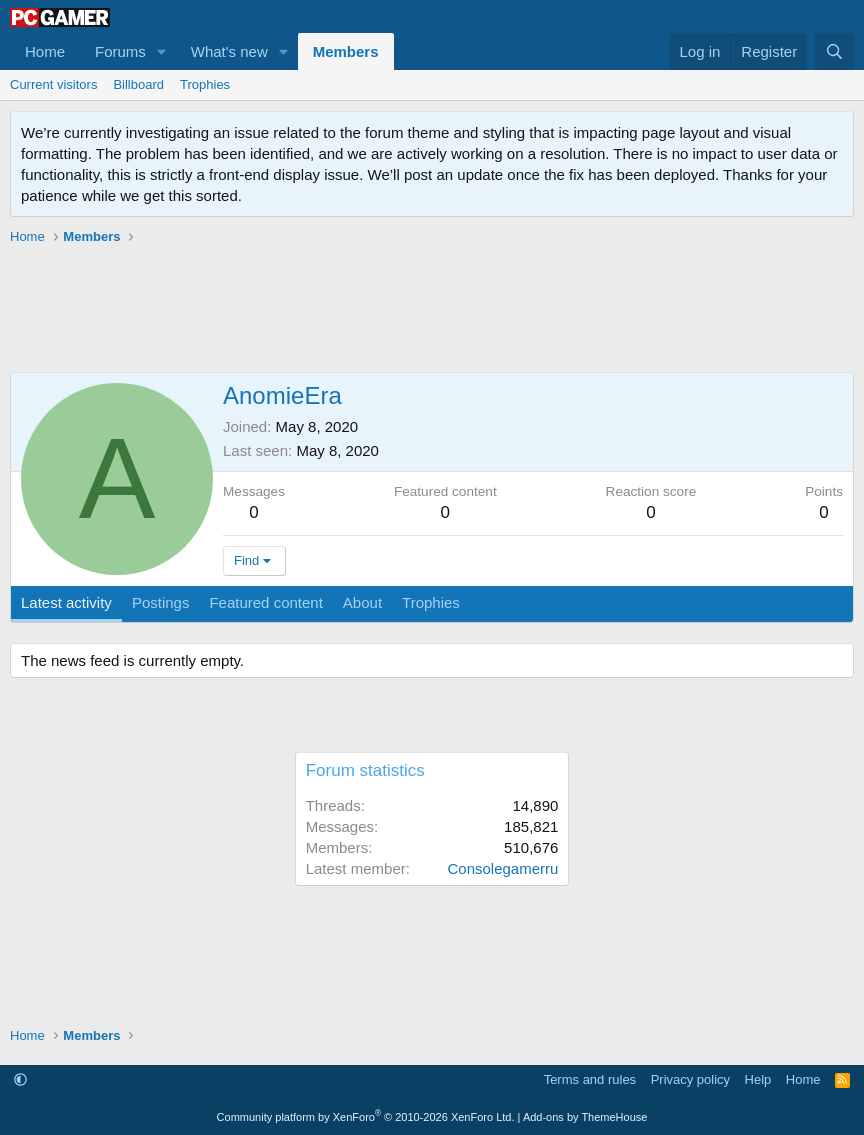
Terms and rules (590, 1079)
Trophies (205, 84)
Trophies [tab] (431, 602)
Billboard (138, 84)
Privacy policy (690, 1079)
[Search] (834, 51)
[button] (162, 51)
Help (758, 1079)
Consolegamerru (502, 868)
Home (45, 51)
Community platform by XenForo (366, 1117)
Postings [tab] (161, 602)
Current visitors (53, 84)
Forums (120, 51)
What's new (229, 51)
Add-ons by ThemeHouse (585, 1117)
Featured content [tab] (265, 602)
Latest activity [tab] (66, 602)
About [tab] (362, 602)
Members (346, 51)
